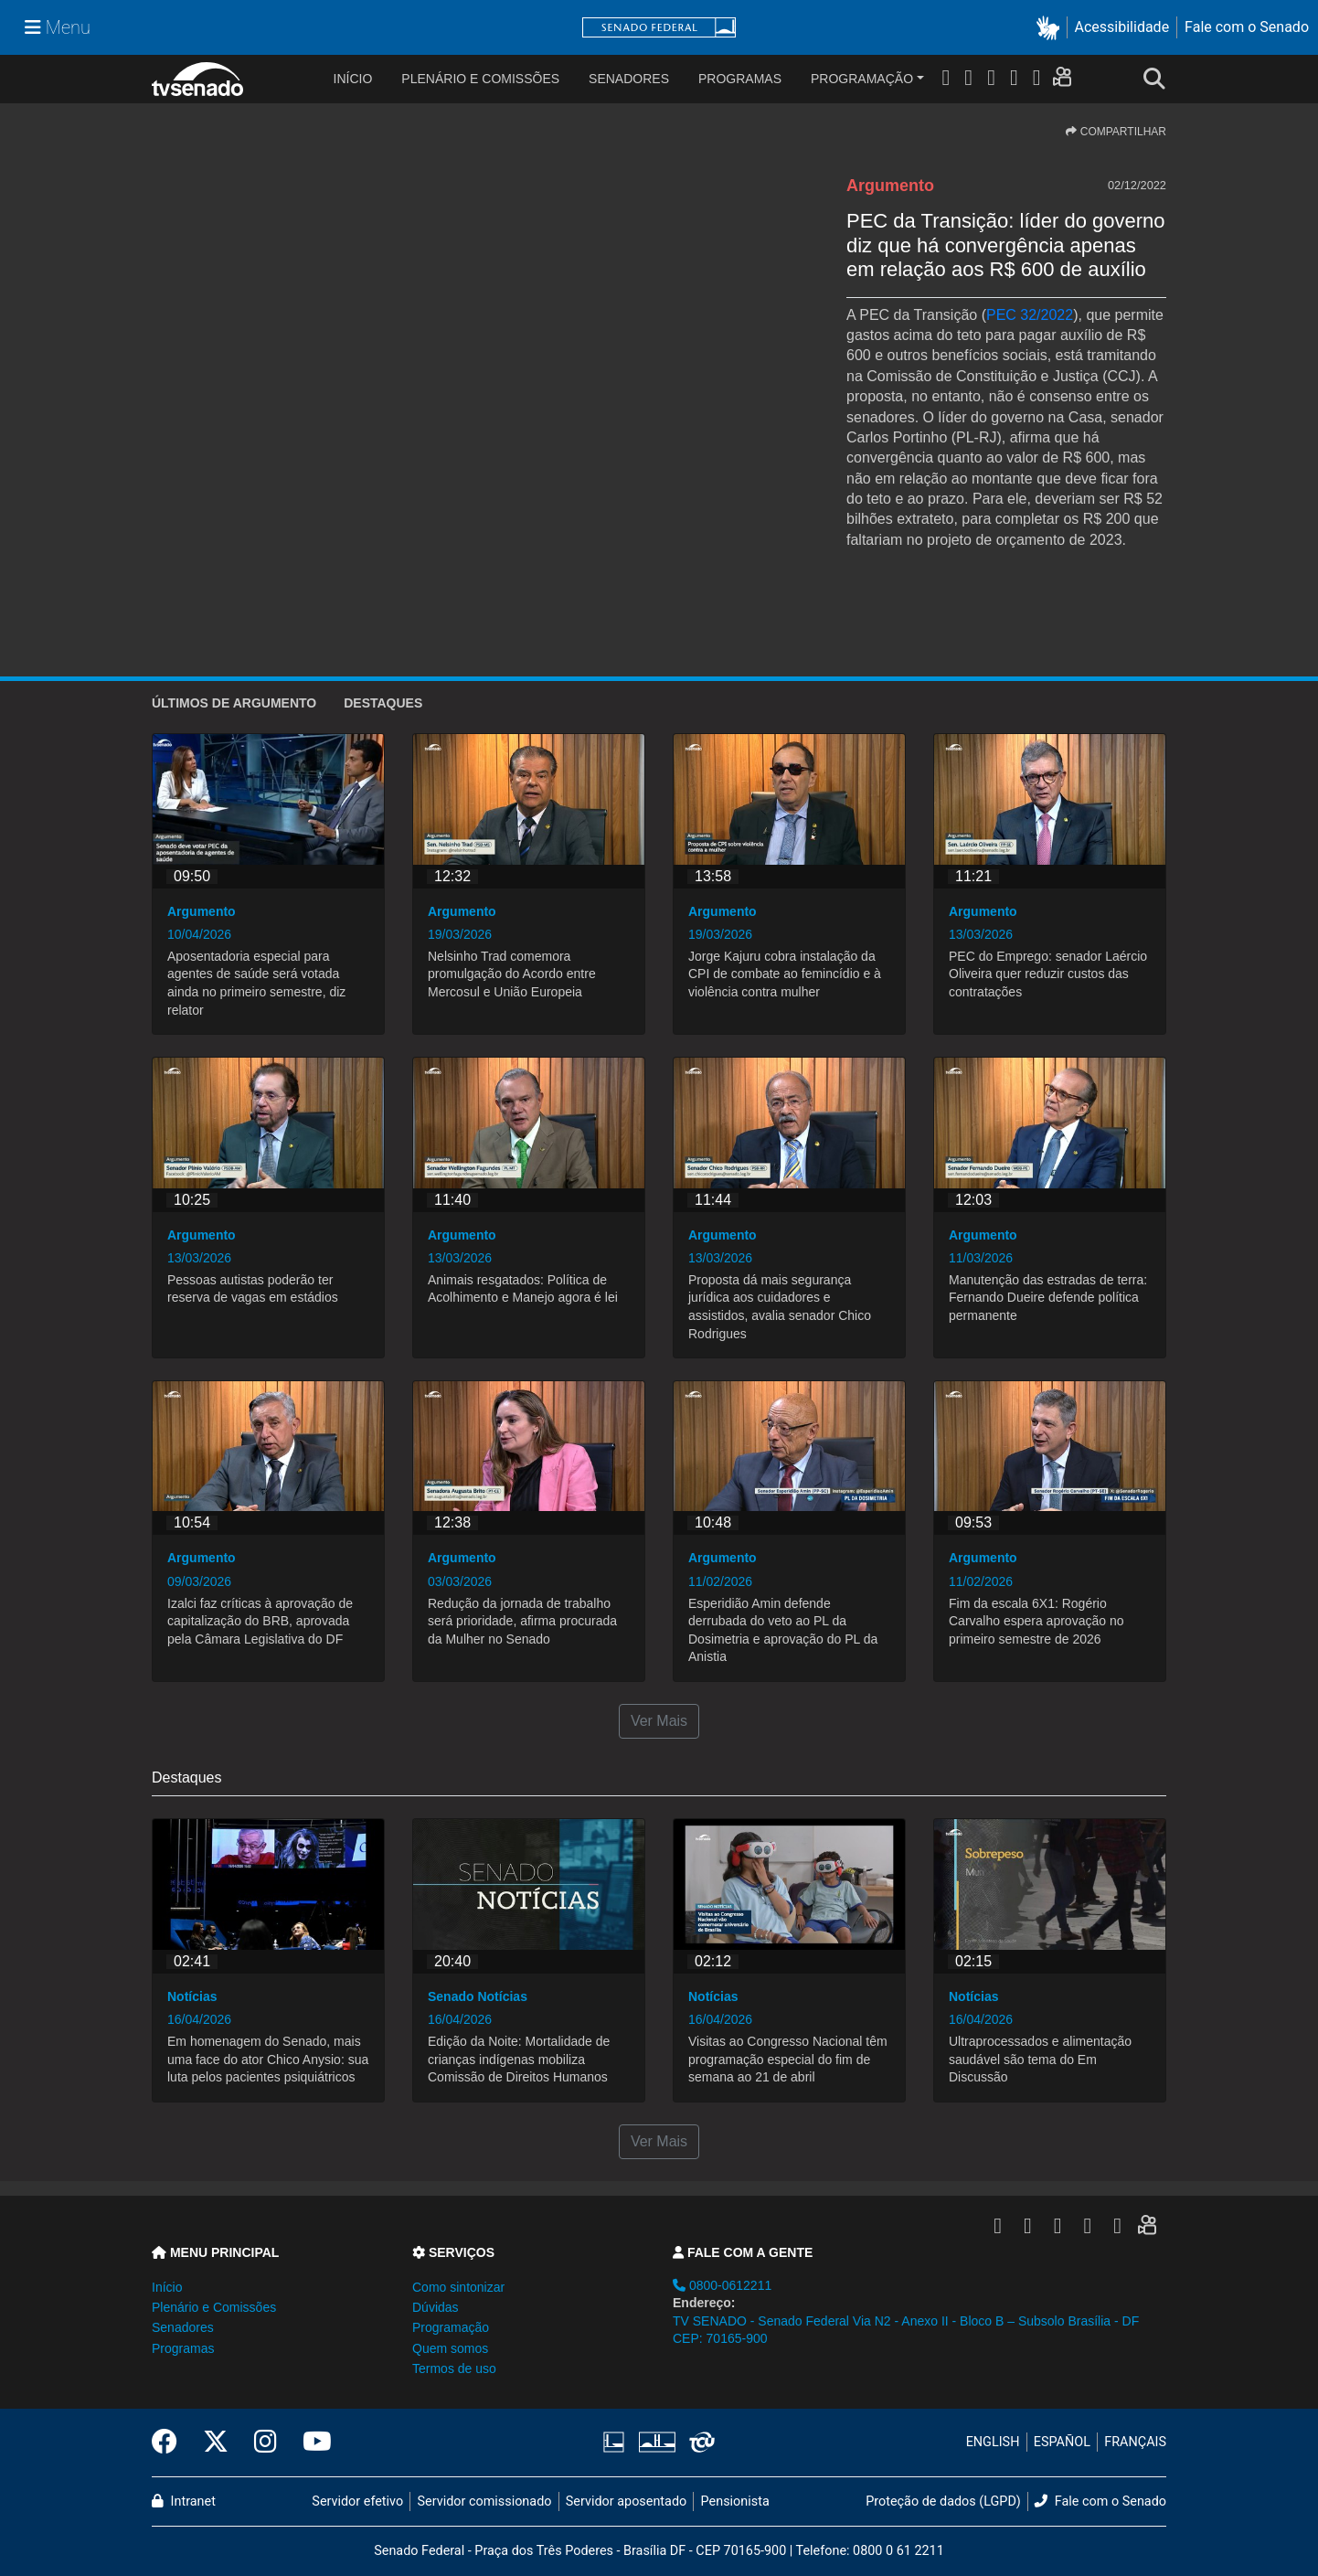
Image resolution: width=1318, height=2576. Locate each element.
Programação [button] (450, 2327)
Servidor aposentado (626, 2501)
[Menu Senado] (57, 27)
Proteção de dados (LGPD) (943, 2501)
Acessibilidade (1122, 27)
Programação (862, 78)
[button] (1051, 28)
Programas (739, 78)
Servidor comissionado (485, 2501)
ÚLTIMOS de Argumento (234, 703)
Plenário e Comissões (480, 78)
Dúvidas (435, 2307)
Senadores (629, 78)
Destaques (383, 703)
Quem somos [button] (450, 2348)
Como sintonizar (458, 2287)
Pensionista (735, 2501)
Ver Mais (659, 1721)
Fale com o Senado (1247, 27)
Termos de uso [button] (454, 2368)
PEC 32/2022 (1029, 315)
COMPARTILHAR (1116, 131)
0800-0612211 (722, 2285)
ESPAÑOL (1062, 2442)
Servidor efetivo (357, 2501)
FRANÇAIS (1135, 2442)
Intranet (184, 2501)
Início (167, 2287)
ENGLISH (993, 2442)
